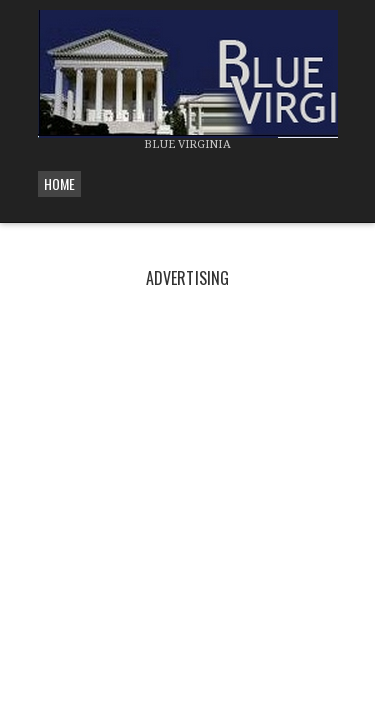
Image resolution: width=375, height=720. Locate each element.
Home (59, 183)
